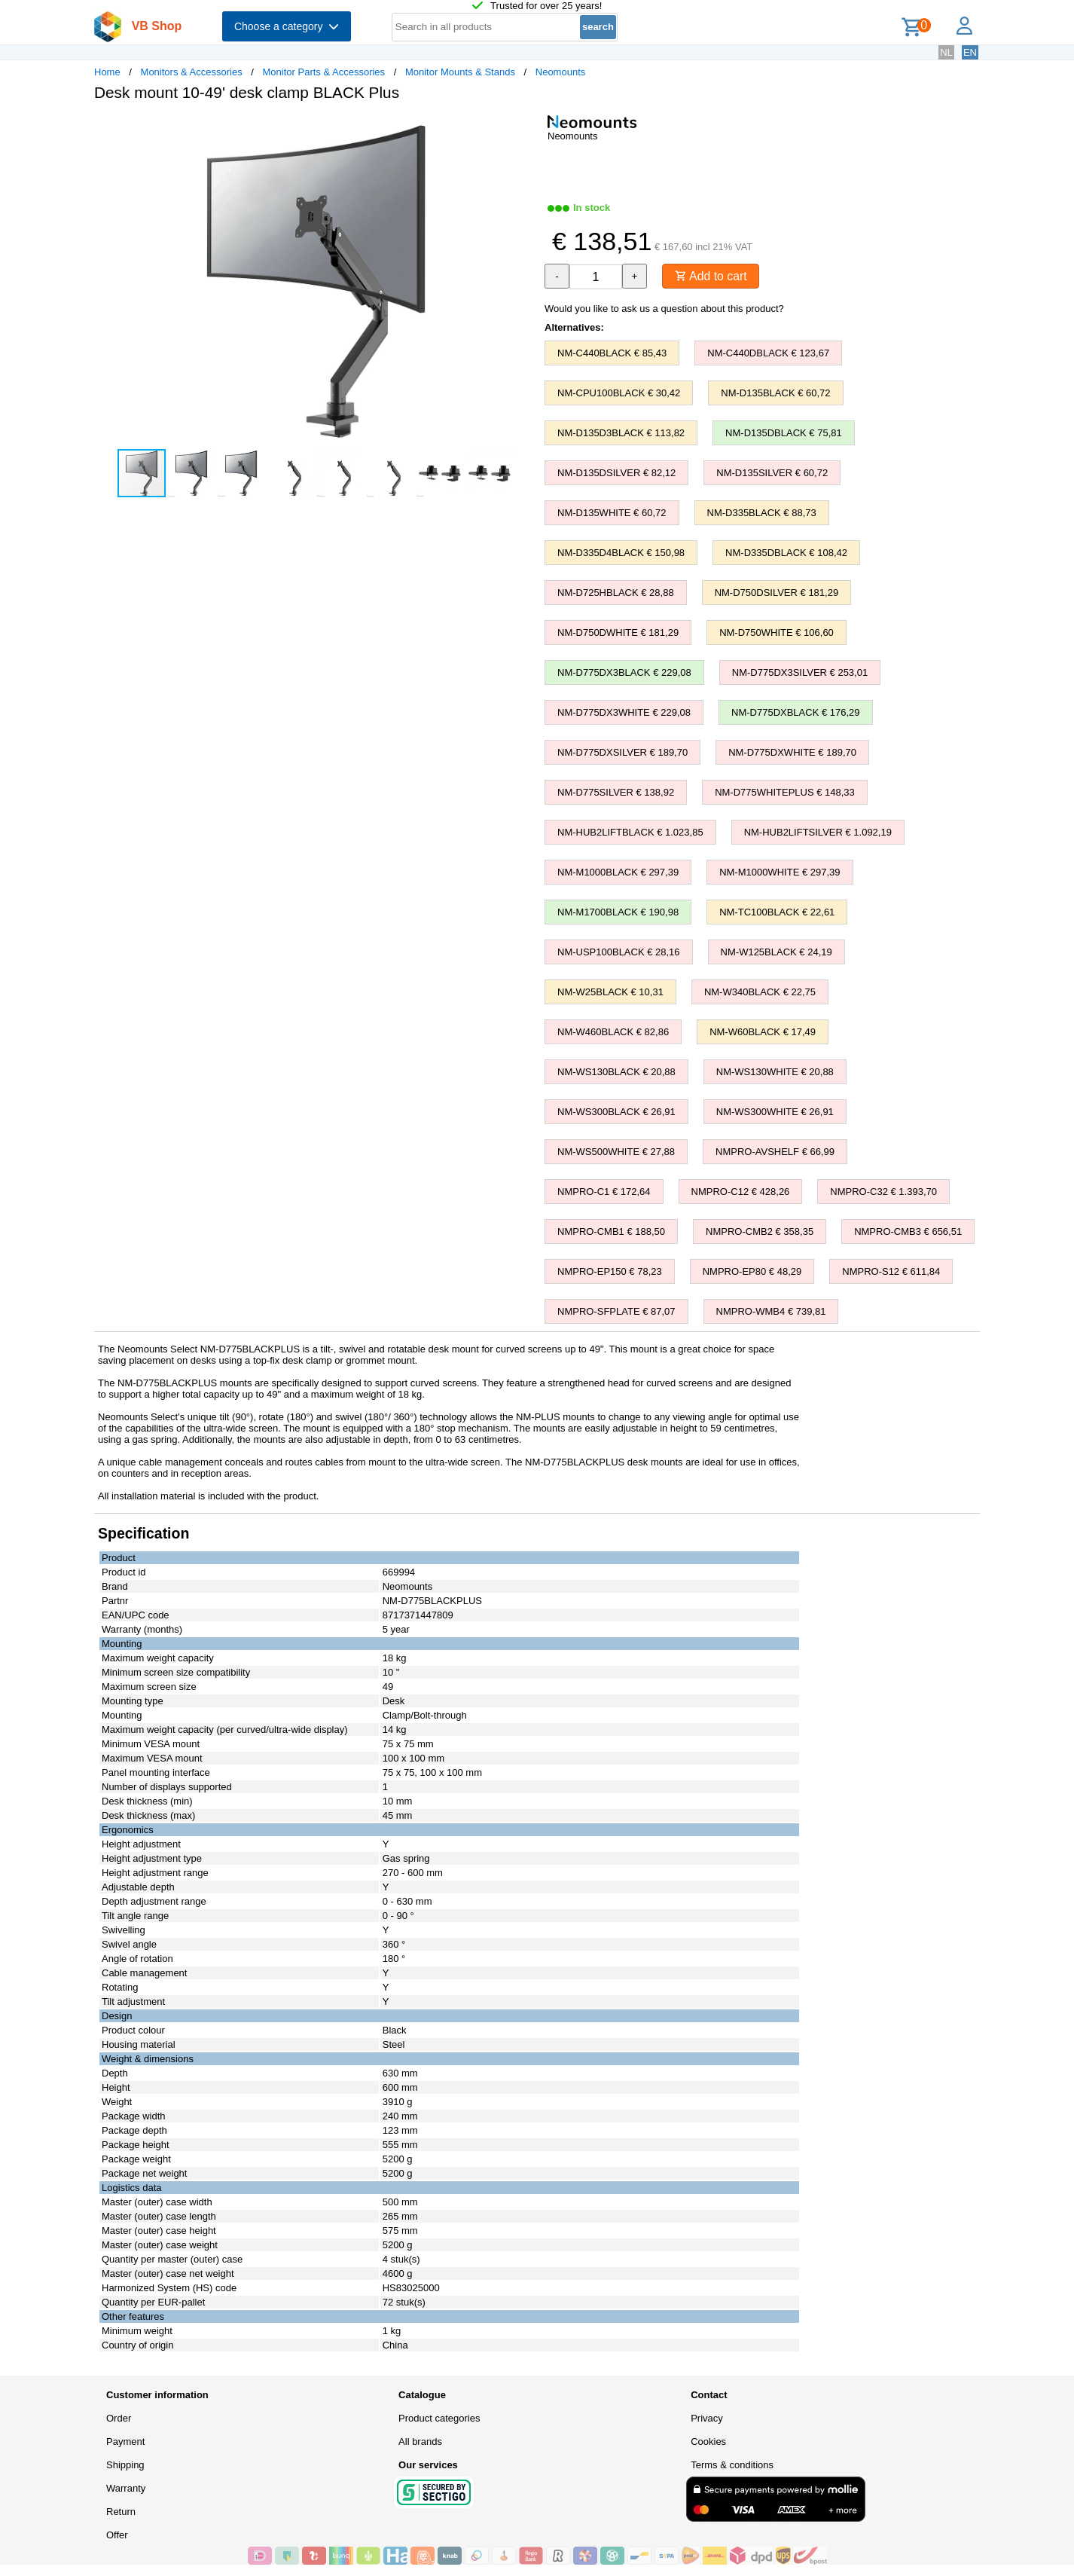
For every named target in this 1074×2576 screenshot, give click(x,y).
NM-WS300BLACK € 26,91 (616, 1111)
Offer (117, 2535)
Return (121, 2511)
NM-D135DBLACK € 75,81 (783, 433)
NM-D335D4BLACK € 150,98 (621, 552)
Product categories (439, 2418)
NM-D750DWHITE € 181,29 (618, 632)
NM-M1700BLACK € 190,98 (618, 912)
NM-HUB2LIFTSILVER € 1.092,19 (818, 832)
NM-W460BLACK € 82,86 (613, 1031)
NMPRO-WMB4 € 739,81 (771, 1311)
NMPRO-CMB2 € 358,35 (759, 1231)
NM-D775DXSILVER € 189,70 (622, 752)
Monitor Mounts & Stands (460, 72)
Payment (125, 2441)
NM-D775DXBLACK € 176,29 (795, 712)
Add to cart (711, 276)
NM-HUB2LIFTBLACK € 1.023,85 (630, 832)
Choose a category (286, 26)
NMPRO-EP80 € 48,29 (752, 1271)
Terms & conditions (732, 2465)
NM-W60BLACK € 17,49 (762, 1031)
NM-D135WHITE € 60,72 (612, 512)
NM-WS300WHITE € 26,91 (775, 1111)
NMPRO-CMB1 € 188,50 (611, 1231)
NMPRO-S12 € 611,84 (891, 1271)
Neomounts (560, 72)
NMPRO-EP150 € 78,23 (609, 1271)
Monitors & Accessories (192, 72)
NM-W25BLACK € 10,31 (610, 992)
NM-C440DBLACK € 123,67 (768, 353)
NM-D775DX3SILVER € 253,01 (800, 672)
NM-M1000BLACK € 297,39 (618, 872)
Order (118, 2418)
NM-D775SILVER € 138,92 (615, 792)
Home (107, 72)
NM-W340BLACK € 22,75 (760, 992)
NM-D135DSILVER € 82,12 (616, 472)
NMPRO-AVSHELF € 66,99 (774, 1151)
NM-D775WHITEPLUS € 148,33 (785, 792)
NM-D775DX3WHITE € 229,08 (624, 712)
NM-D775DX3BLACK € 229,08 (624, 672)
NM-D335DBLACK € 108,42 (786, 552)
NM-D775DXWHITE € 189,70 (792, 752)
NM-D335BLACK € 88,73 (761, 512)
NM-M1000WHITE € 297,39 (779, 872)
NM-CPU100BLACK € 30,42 (618, 393)
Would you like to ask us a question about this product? (664, 308)
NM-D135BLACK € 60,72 (775, 393)
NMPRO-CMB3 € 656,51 (908, 1231)
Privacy (707, 2418)
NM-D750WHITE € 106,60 (776, 632)
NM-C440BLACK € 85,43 (612, 353)
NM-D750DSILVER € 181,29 (777, 592)
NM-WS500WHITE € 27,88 (616, 1151)
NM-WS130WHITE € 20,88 (775, 1071)
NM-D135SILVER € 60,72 (772, 472)
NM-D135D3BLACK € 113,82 (621, 433)
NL (946, 52)
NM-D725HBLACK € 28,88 (615, 592)
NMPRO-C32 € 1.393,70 (883, 1191)
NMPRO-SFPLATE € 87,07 (616, 1311)
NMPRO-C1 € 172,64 (604, 1191)
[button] (523, 129)
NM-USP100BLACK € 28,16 (618, 952)
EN (970, 52)
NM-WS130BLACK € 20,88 (616, 1071)
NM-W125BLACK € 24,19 (776, 952)
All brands (420, 2441)
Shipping (125, 2465)
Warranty (125, 2488)
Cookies (708, 2441)
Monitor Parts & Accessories (324, 72)
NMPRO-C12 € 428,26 (740, 1191)
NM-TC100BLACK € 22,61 (776, 912)
